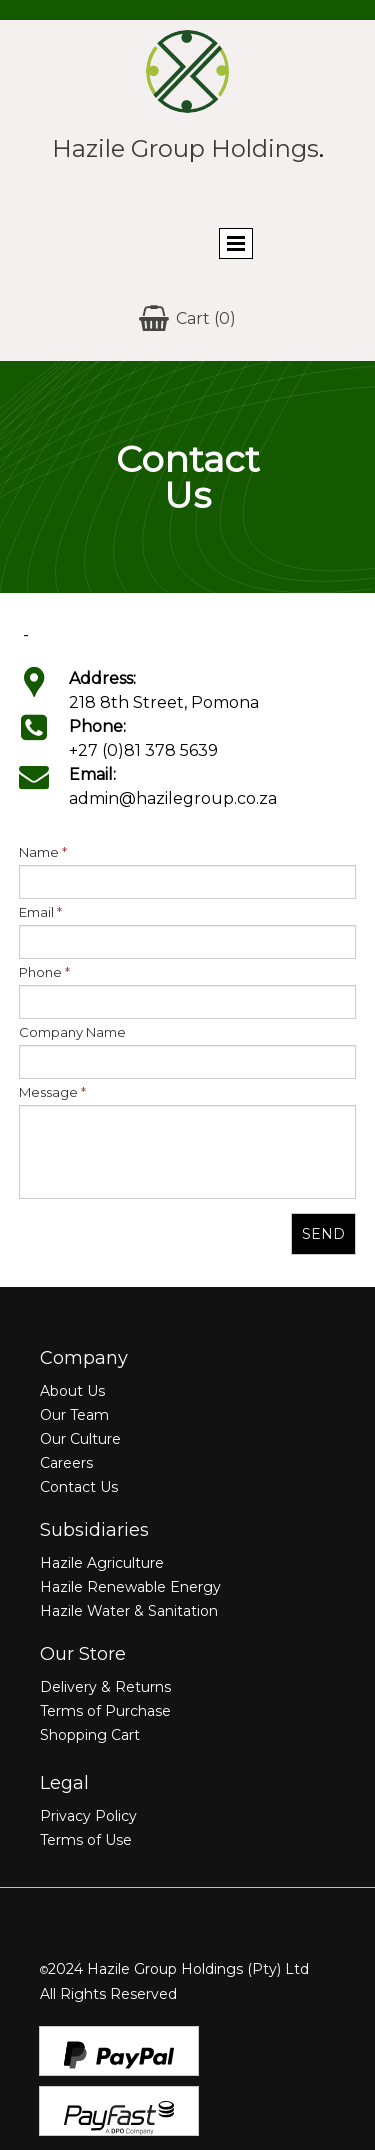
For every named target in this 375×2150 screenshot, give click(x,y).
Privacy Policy (88, 1816)
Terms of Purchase (105, 1711)
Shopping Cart (90, 1735)
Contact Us (79, 1487)
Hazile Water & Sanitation (129, 1611)
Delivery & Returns (105, 1687)
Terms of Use (86, 1840)
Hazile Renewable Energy (130, 1587)
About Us (72, 1391)
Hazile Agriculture (102, 1563)
